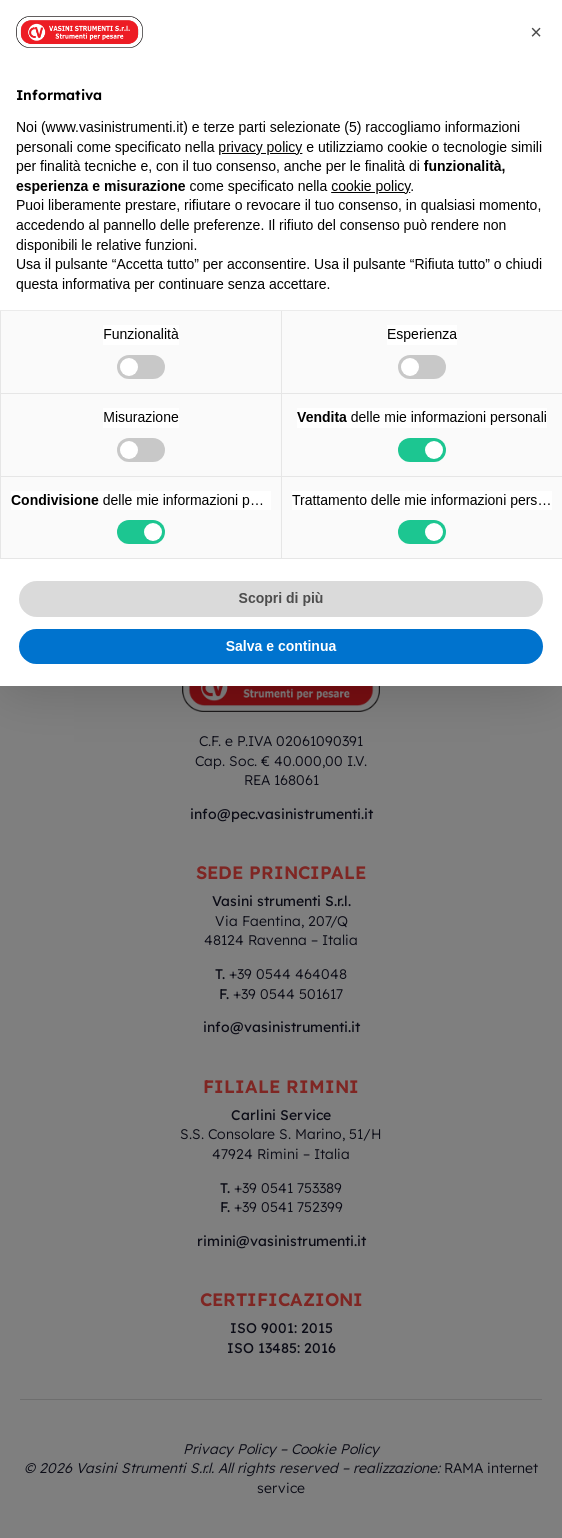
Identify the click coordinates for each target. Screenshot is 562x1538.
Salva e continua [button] (281, 646)
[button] (536, 32)
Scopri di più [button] (281, 598)
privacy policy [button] (260, 147)
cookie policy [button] (370, 186)
